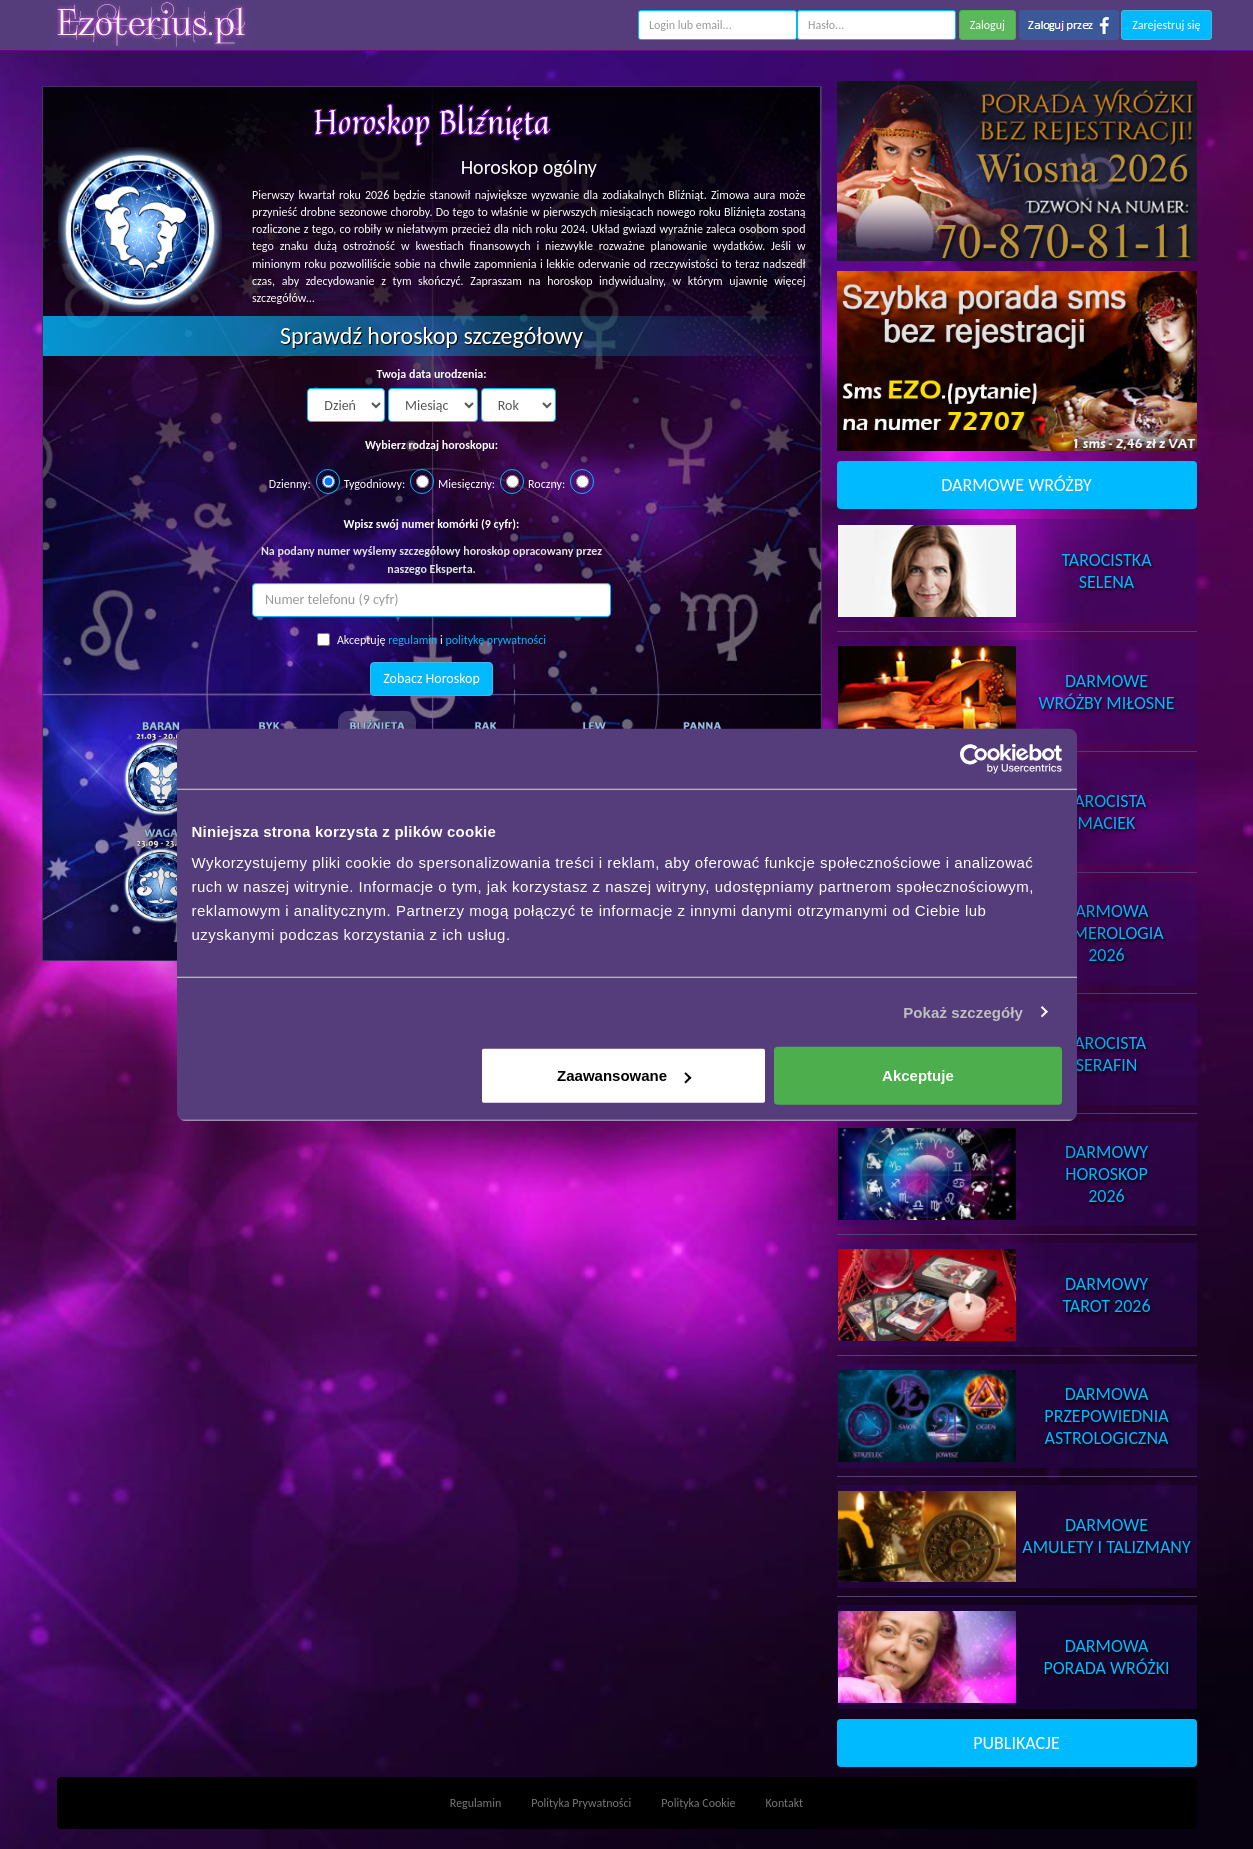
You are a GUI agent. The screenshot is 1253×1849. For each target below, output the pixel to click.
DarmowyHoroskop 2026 (1106, 1174)
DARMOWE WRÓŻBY (1016, 485)
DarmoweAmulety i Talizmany (1106, 1536)
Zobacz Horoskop (431, 678)
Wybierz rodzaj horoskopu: (431, 445)
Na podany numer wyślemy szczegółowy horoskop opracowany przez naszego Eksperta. (431, 559)
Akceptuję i (431, 640)
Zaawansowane (624, 1075)
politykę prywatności (495, 640)
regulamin (412, 640)
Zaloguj (987, 25)
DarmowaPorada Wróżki (1106, 1657)
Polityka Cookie (698, 1803)
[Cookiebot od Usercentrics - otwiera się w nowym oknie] (974, 758)
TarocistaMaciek (1106, 812)
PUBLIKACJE (1016, 1743)
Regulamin (475, 1803)
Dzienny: (290, 484)
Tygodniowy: (374, 484)
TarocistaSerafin (1106, 1054)
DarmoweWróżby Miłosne (1106, 692)
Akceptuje (918, 1075)
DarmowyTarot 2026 (1106, 1295)
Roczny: (546, 484)
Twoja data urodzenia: (431, 374)
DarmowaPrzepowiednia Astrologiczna (1106, 1416)
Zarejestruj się (1166, 25)
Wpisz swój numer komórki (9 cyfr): (432, 524)
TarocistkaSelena (1106, 571)
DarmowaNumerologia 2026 (1106, 933)
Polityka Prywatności (581, 1803)
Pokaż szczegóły (963, 1011)
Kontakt (785, 1803)
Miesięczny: (466, 484)
